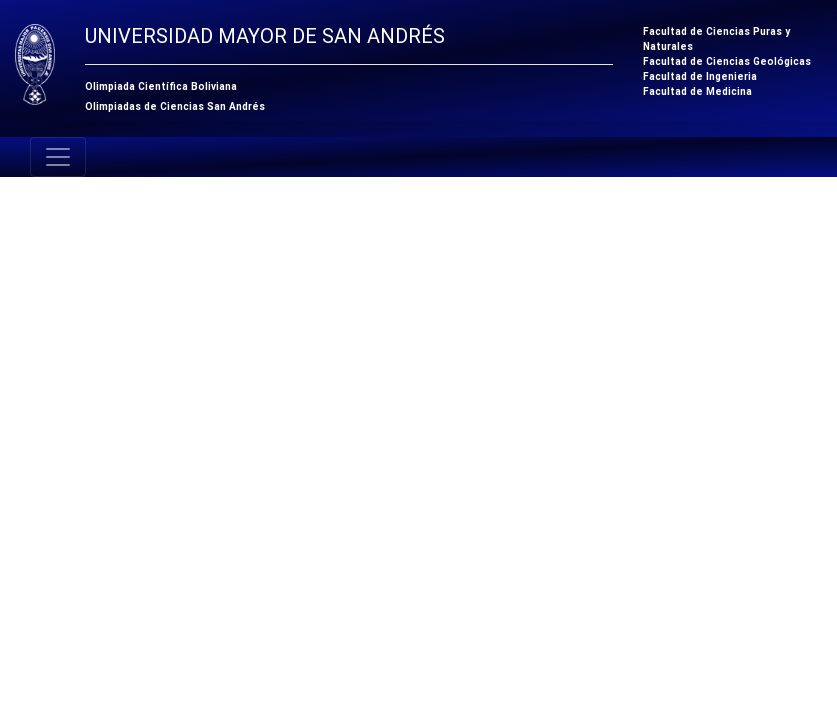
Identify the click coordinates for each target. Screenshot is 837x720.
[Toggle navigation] (58, 157)
